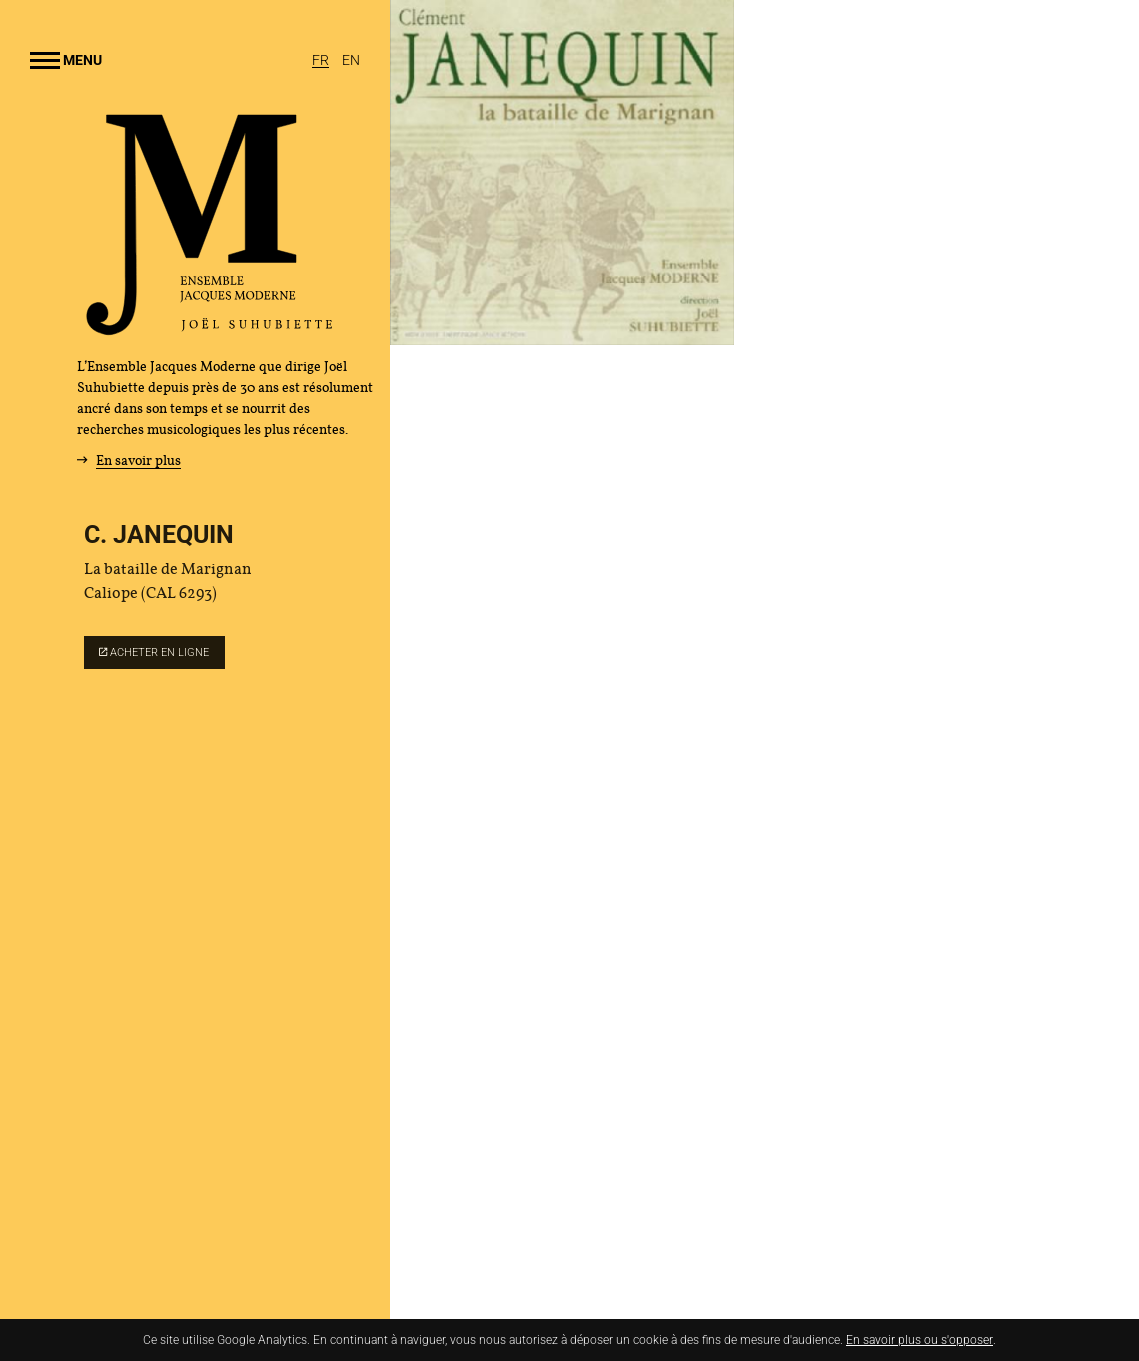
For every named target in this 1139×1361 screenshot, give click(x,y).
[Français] (322, 60)
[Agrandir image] (562, 172)
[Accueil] (210, 328)
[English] (351, 60)
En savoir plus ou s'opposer (919, 1340)
